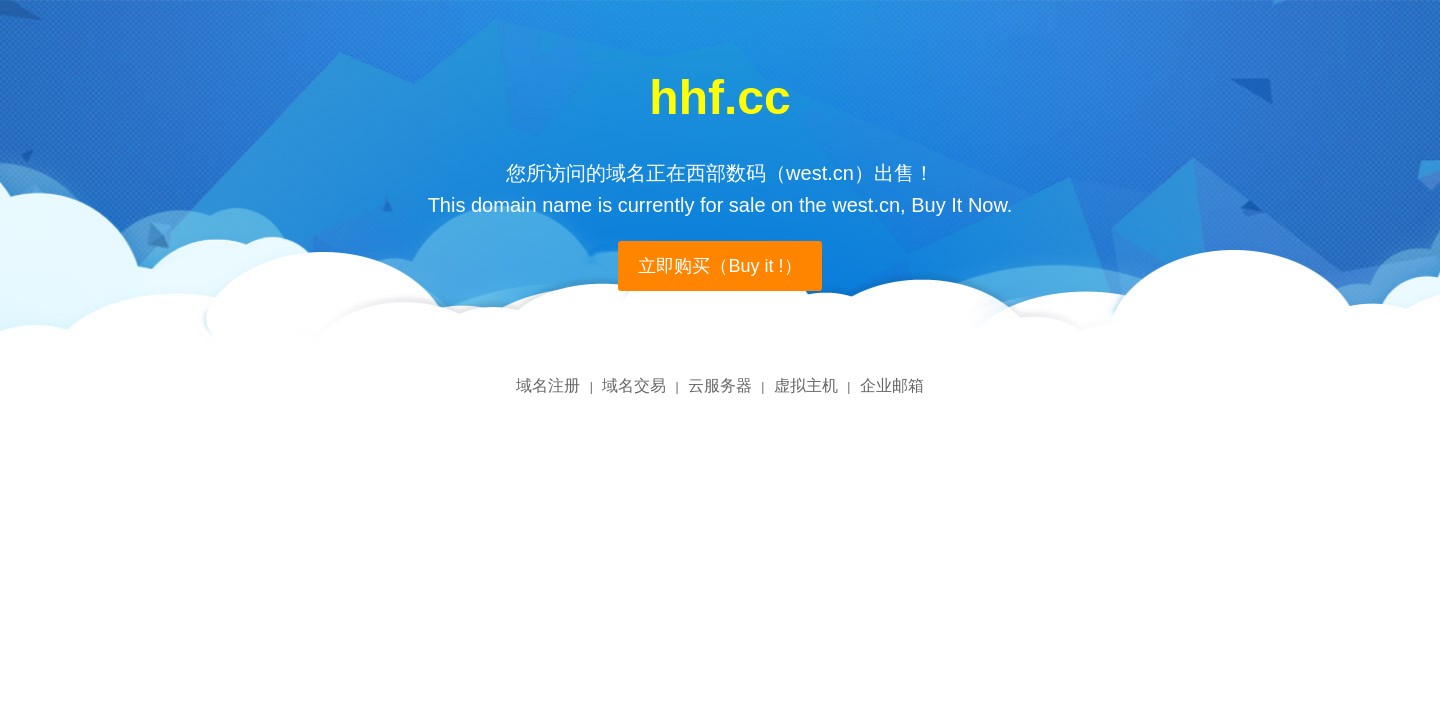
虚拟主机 (806, 385)
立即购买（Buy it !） (719, 266)
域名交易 (634, 385)
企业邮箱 (892, 385)
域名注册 (548, 385)
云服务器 (720, 385)
